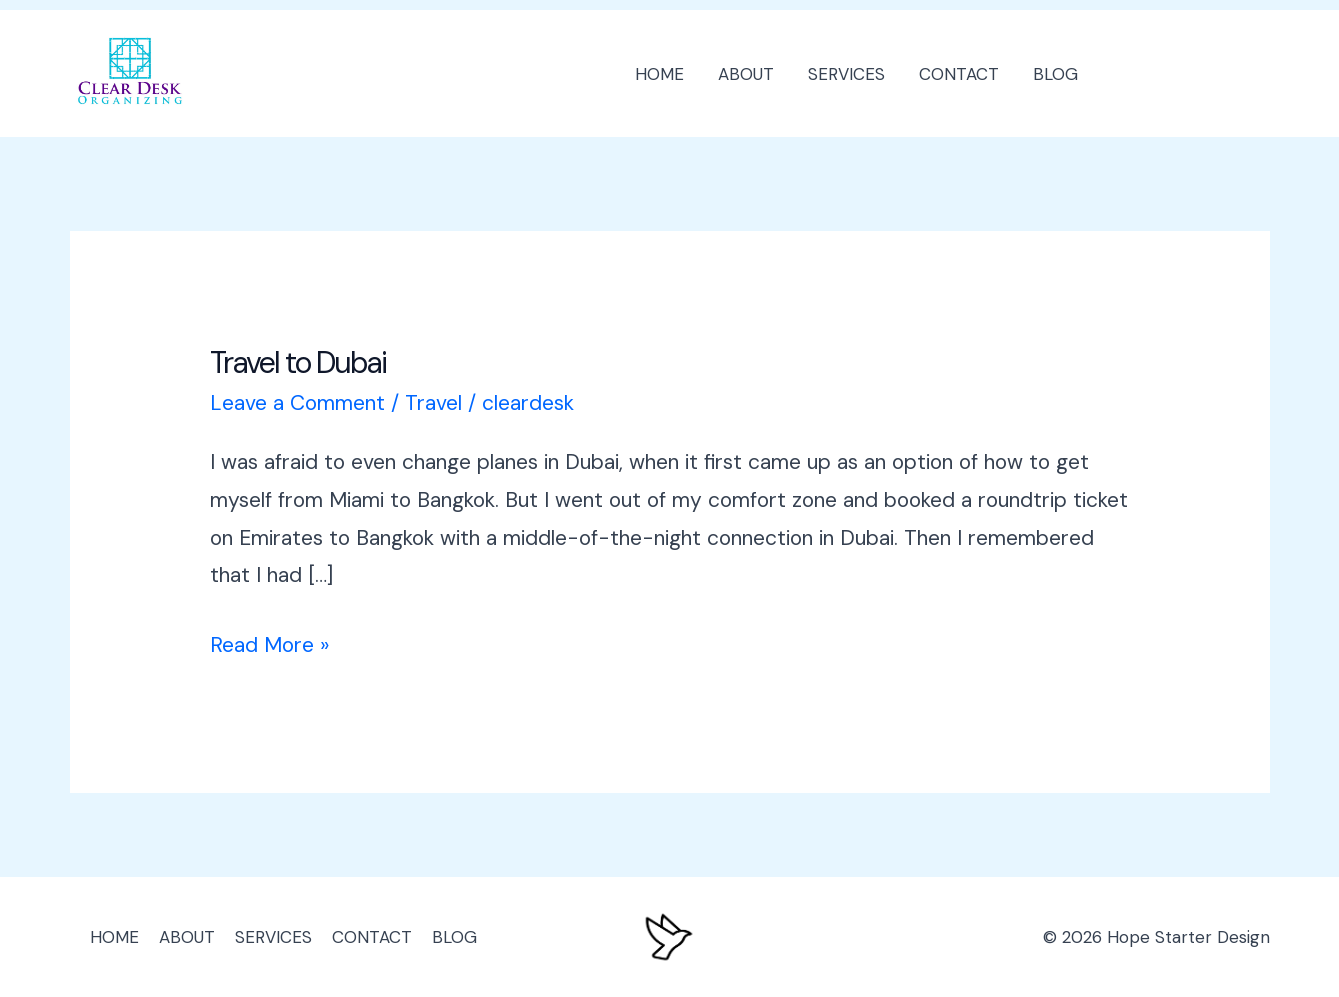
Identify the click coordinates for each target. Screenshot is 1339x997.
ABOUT (746, 74)
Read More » (269, 643)
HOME (659, 74)
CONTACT (959, 74)
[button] (1192, 73)
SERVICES (846, 74)
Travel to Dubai (298, 362)
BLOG (1055, 74)
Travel (433, 403)
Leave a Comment (297, 403)
